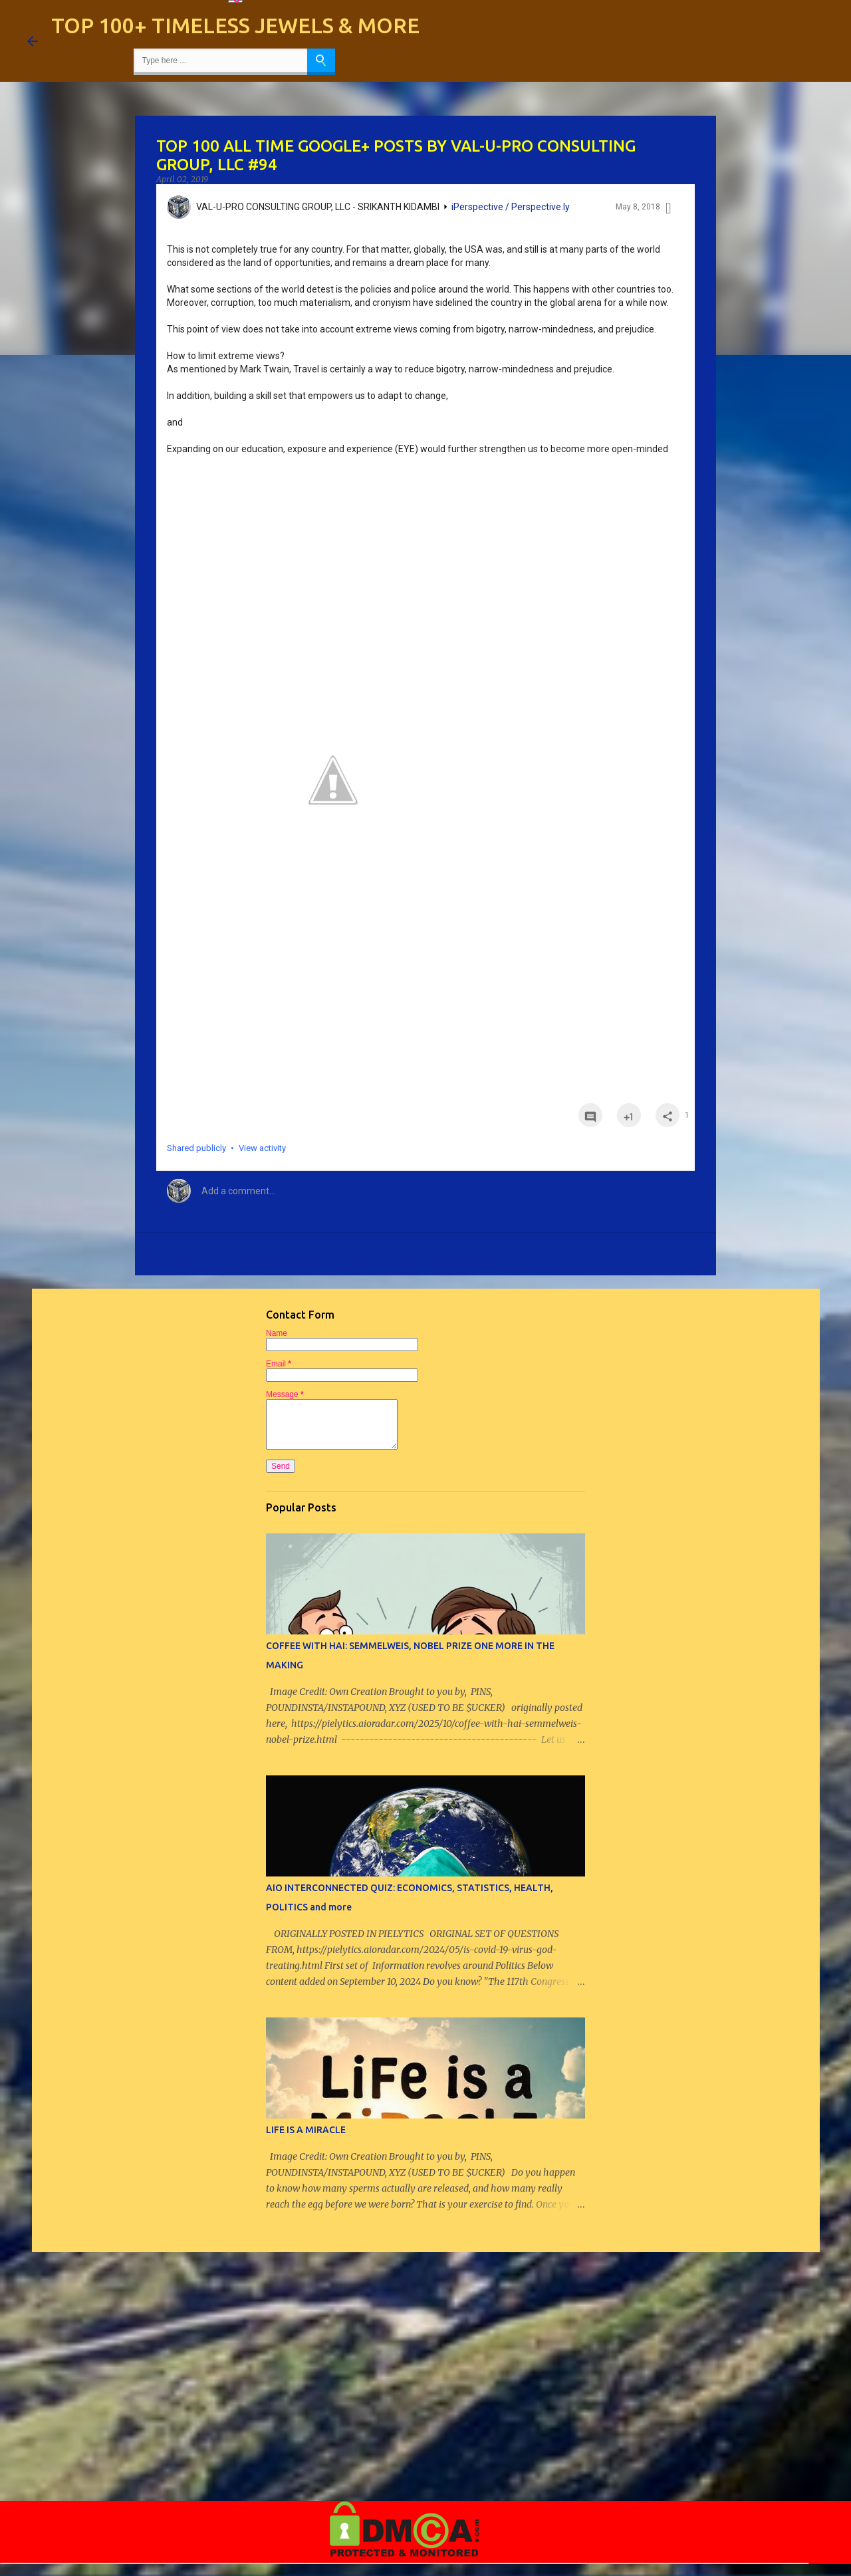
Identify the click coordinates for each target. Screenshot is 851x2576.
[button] (668, 210)
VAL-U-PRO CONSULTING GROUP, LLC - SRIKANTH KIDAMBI (317, 206)
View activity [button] (262, 1148)
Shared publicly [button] (196, 1148)
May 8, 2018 (638, 206)
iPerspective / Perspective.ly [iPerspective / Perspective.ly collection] (510, 206)
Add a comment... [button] (238, 1191)
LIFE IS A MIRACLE (306, 2130)
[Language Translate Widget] (235, 1)
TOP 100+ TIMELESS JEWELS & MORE (235, 25)
